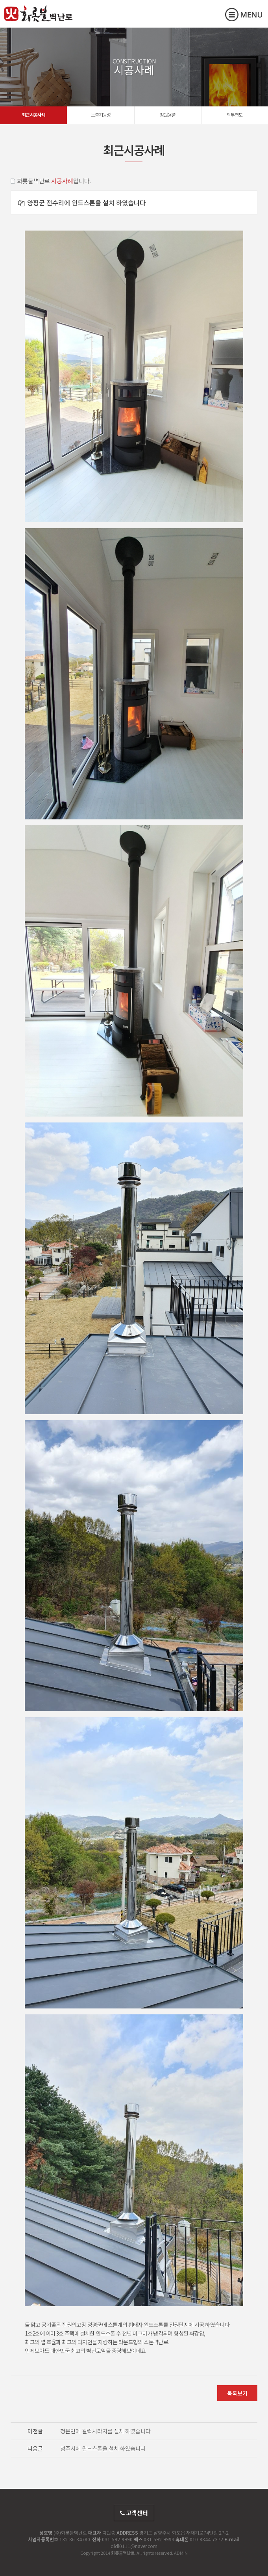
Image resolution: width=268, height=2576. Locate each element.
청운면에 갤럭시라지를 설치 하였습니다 (105, 2431)
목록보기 (237, 2393)
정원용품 (168, 114)
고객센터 (134, 2513)
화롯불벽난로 (38, 19)
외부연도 (234, 114)
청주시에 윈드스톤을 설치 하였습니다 (103, 2448)
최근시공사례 (33, 114)
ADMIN (181, 2553)
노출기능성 (101, 114)
